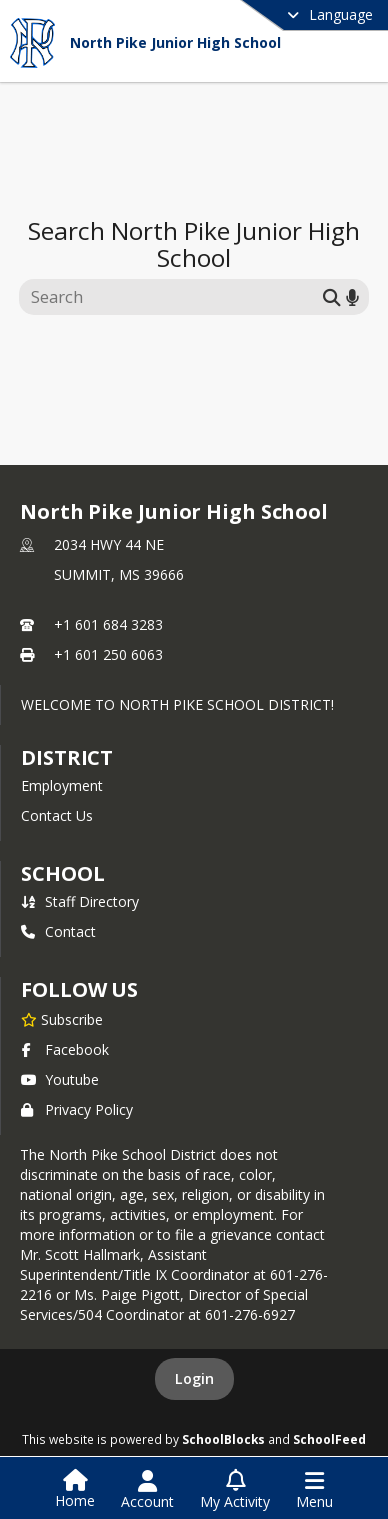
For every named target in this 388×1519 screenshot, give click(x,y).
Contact (58, 931)
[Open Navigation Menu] (314, 1490)
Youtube (60, 1079)
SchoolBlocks (223, 1439)
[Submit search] (332, 296)
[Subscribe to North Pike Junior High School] (62, 1019)
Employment (62, 785)
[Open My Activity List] (235, 1490)
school (62, 873)
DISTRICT (67, 757)
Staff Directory (80, 901)
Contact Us (57, 815)
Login (194, 1378)
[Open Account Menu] (147, 1490)
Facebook (65, 1049)
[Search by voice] (352, 296)
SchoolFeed (329, 1439)
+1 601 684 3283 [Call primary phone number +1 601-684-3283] (108, 624)
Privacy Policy (77, 1109)
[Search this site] (173, 297)
